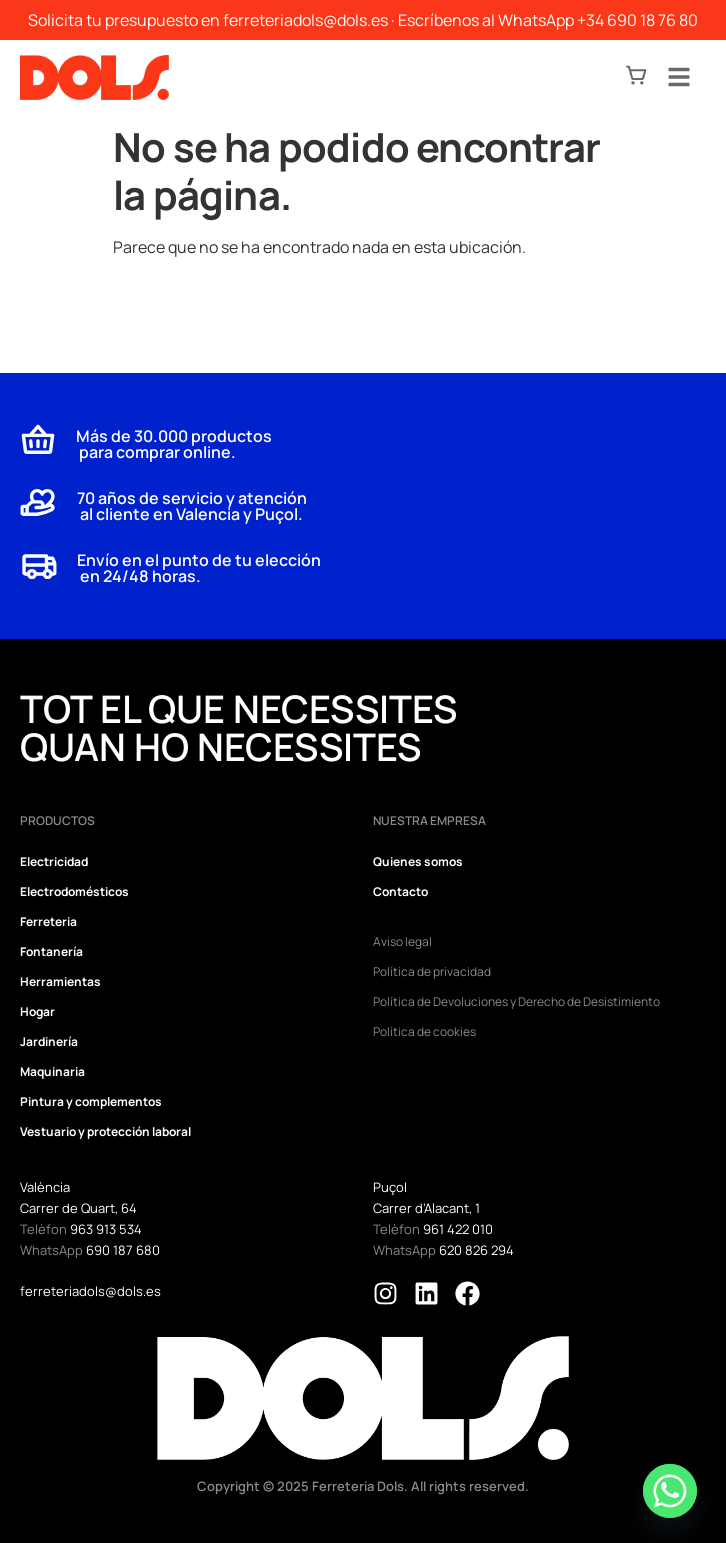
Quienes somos (418, 861)
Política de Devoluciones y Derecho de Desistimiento (516, 1001)
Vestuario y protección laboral (105, 1131)
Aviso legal (402, 941)
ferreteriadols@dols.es (305, 20)
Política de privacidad (432, 971)
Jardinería (49, 1041)
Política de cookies (424, 1031)
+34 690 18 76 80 (637, 20)
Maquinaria (52, 1071)
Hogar (37, 1011)
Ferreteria (48, 921)
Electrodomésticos (74, 891)
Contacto (400, 891)
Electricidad (54, 861)
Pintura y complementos (91, 1101)
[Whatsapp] (670, 1491)
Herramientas (60, 981)
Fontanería (51, 951)
